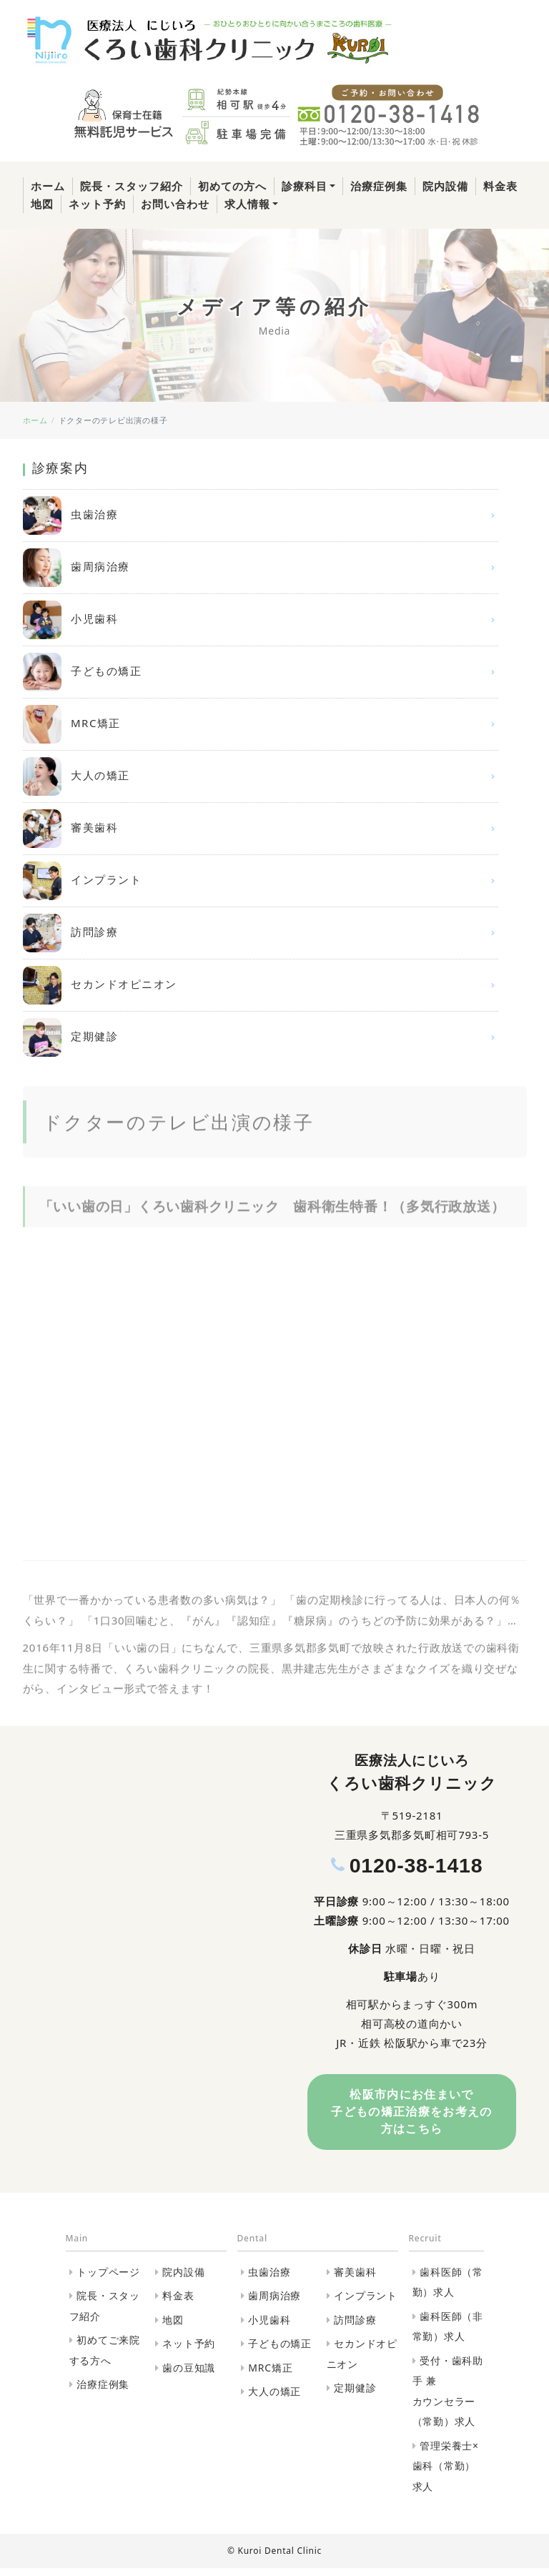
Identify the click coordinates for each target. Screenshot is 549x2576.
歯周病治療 (260, 567)
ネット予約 (97, 204)
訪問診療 (260, 933)
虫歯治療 (260, 515)
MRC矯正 (260, 724)
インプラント (260, 881)
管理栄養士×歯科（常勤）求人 (445, 2474)
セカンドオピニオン (260, 985)
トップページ (108, 2279)
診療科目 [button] (304, 186)
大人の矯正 (260, 776)
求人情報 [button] (247, 204)
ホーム (48, 186)
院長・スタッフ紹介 (131, 186)
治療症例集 (378, 186)
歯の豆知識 (188, 2375)
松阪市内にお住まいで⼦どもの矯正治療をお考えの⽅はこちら (411, 2115)
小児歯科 (260, 620)
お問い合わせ (175, 204)
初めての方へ (232, 186)
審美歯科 (260, 828)
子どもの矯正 (260, 672)
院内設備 (445, 186)
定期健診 (260, 1037)
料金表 (500, 186)
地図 (42, 204)
